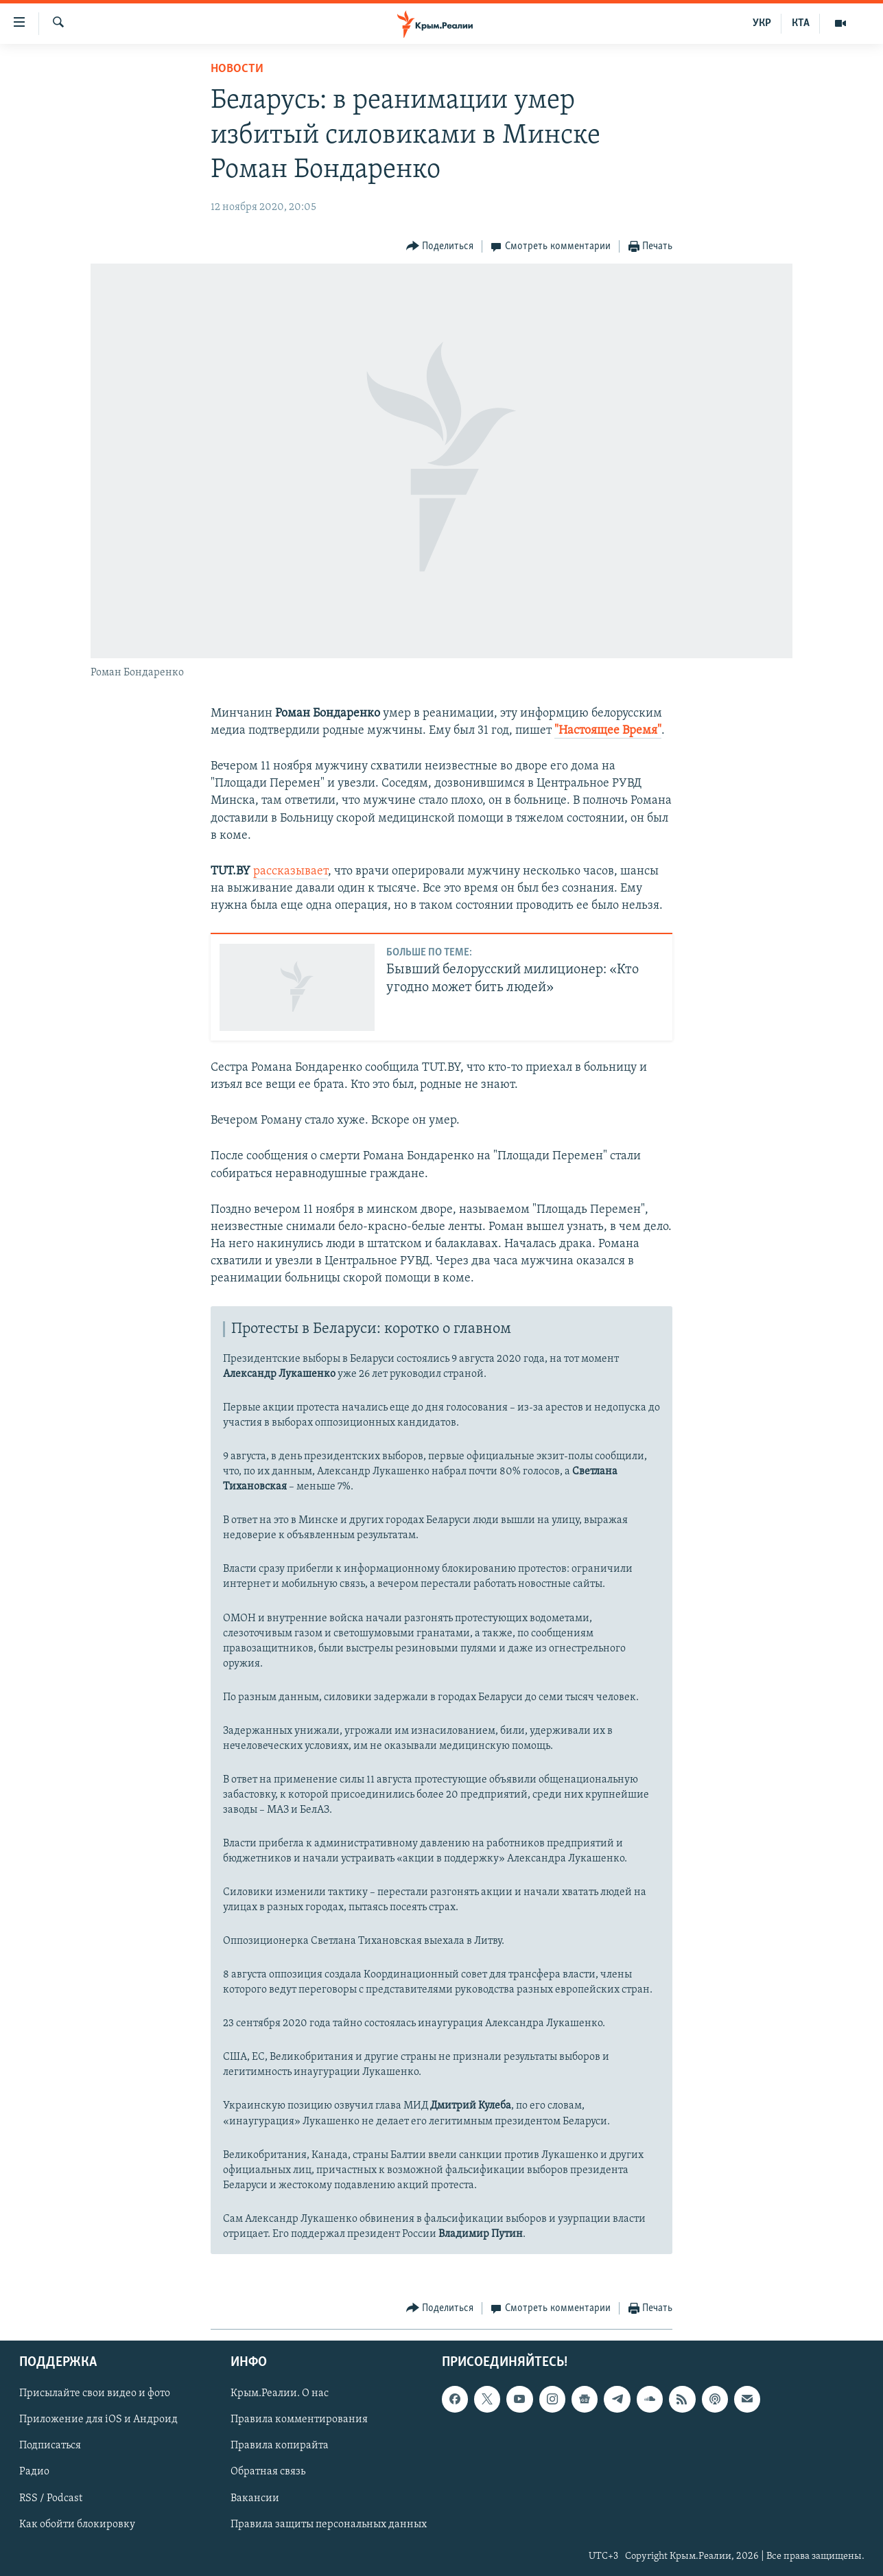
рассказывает (290, 871)
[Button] (440, 246)
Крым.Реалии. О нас (280, 2393)
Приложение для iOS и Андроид (98, 2419)
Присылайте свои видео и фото (94, 2393)
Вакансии (255, 2497)
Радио (34, 2471)
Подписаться (50, 2445)
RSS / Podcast (50, 2497)
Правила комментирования (299, 2419)
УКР (762, 23)
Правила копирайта (280, 2445)
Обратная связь (268, 2471)
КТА (801, 23)
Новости (237, 69)
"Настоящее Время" (607, 730)
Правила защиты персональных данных (329, 2523)
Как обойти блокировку (77, 2523)
